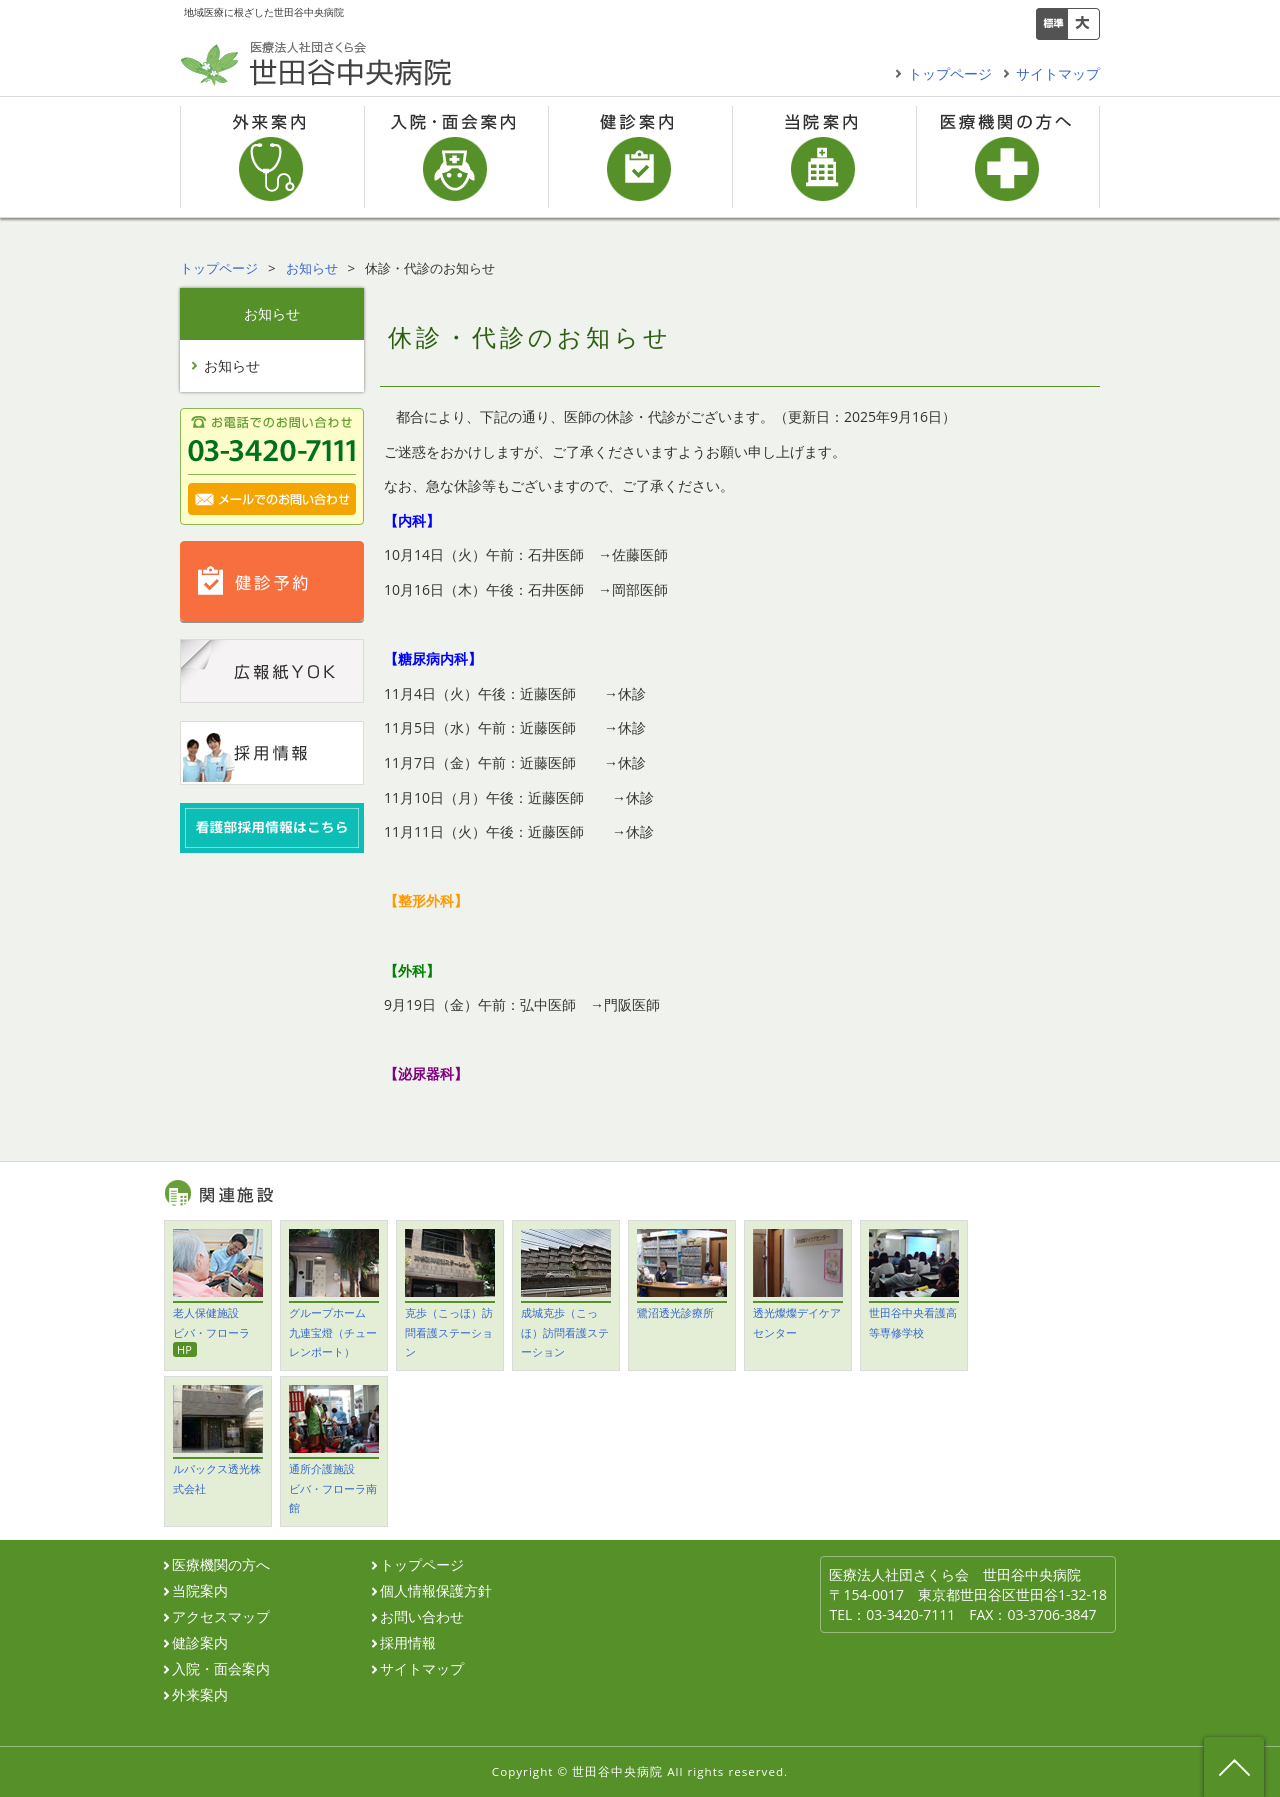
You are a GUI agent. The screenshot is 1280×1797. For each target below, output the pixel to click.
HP (184, 1349)
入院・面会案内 (456, 157)
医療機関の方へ (1008, 157)
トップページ (950, 73)
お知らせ (312, 268)
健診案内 (640, 157)
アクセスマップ (221, 1617)
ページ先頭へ (1234, 1767)
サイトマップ (1058, 73)
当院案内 (824, 157)
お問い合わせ (422, 1617)
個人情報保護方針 (436, 1591)
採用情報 (408, 1643)
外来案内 (272, 157)
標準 (1052, 24)
